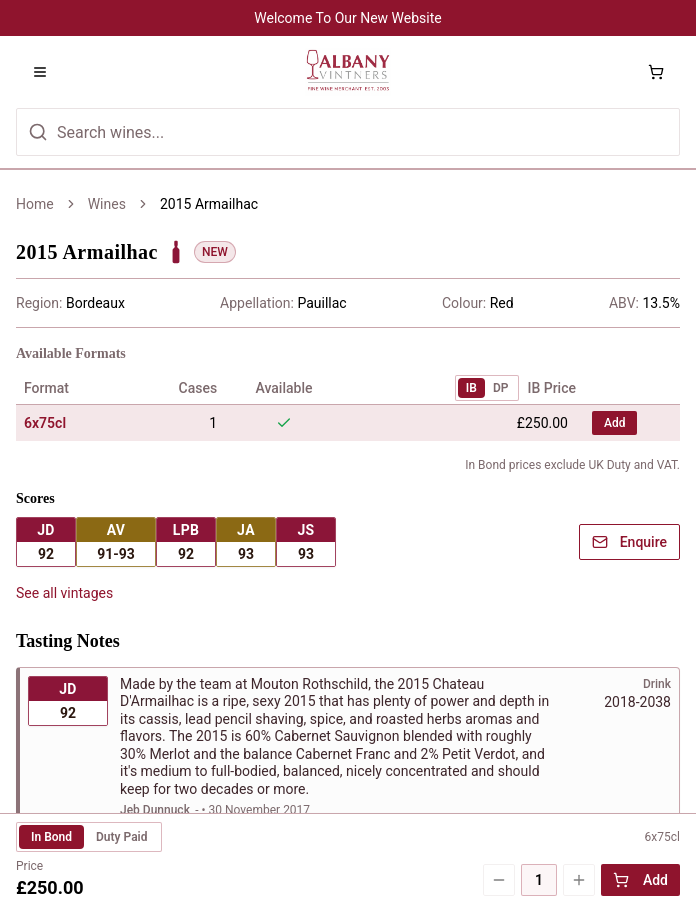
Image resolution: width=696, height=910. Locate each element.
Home (35, 204)
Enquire (629, 429)
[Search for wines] (348, 132)
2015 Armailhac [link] (209, 204)
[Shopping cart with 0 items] (656, 72)
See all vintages (64, 480)
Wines (107, 204)
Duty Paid (121, 837)
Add (640, 880)
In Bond (51, 837)
